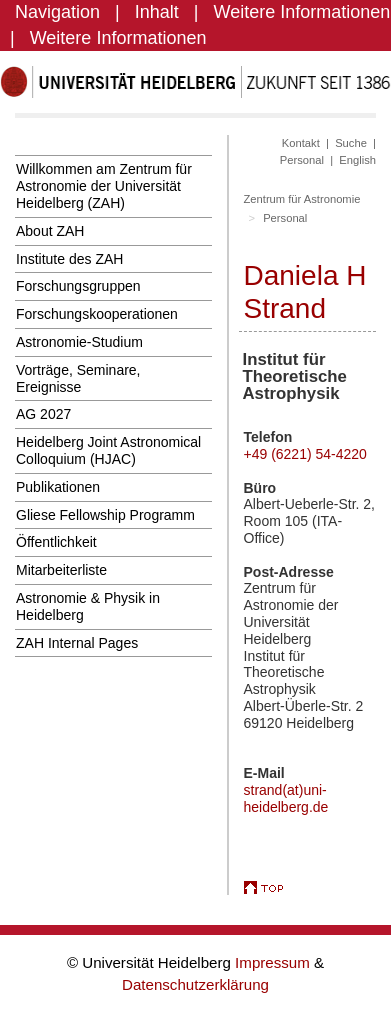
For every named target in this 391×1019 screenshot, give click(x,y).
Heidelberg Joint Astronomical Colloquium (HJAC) (108, 450)
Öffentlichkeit (56, 542)
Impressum (274, 962)
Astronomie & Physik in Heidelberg (88, 606)
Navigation (57, 12)
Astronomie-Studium (79, 342)
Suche (351, 143)
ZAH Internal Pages (77, 643)
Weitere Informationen (302, 12)
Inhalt (157, 12)
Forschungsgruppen (78, 286)
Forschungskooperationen (97, 314)
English (357, 160)
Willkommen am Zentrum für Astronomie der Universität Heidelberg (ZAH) (104, 186)
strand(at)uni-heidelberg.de (286, 798)
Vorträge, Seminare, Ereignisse (78, 378)
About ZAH (50, 231)
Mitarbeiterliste (61, 570)
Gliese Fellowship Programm (105, 515)
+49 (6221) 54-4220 (305, 454)
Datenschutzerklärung (195, 984)
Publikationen (58, 487)
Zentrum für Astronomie (302, 199)
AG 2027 (43, 414)
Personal (302, 160)
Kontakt (301, 143)
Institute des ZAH (69, 259)
